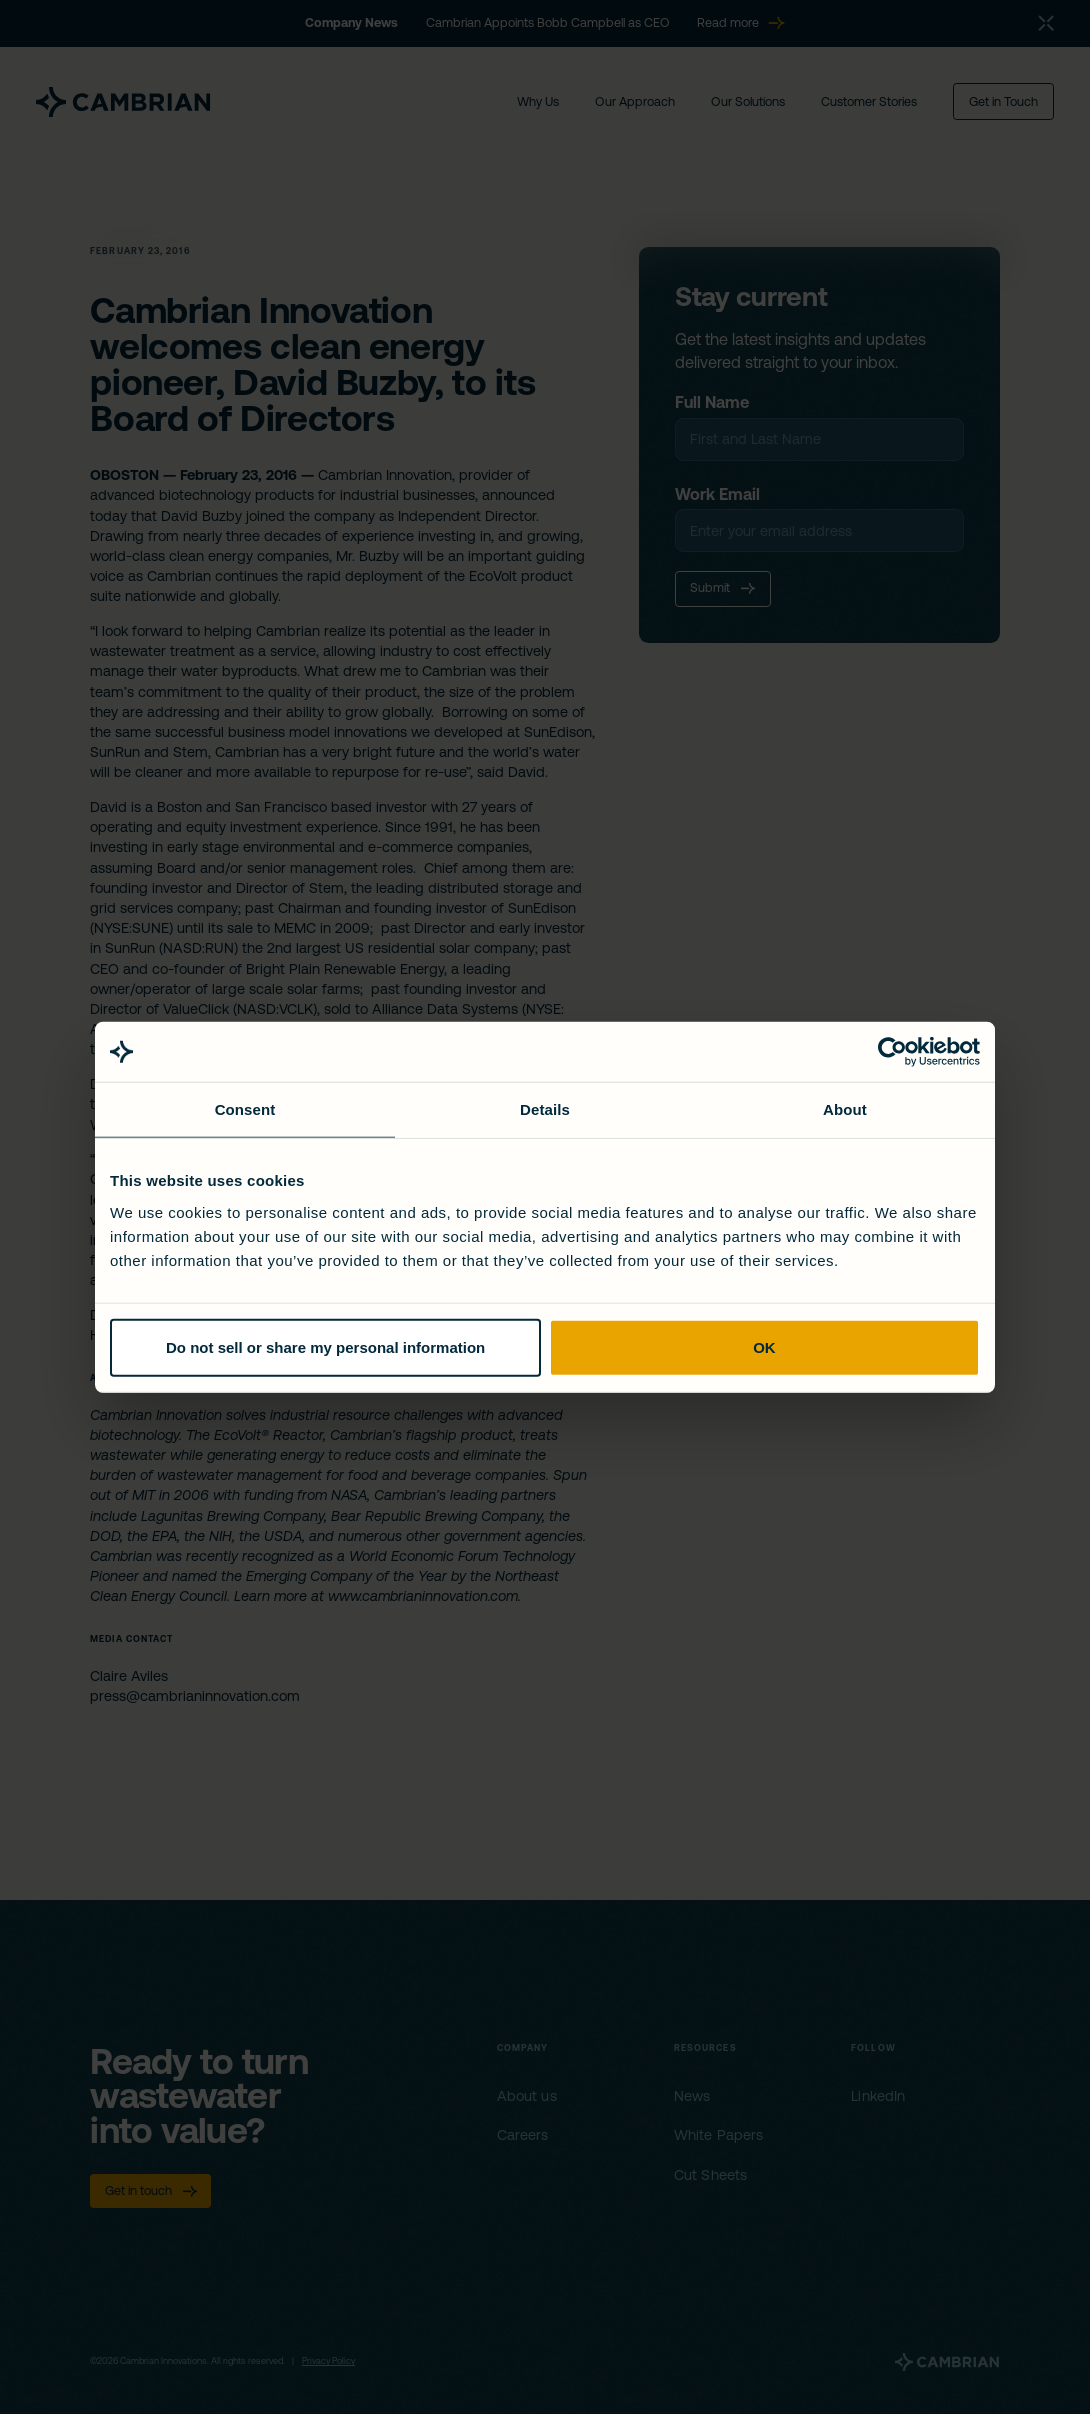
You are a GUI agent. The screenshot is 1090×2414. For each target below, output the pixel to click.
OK (764, 1346)
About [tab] (845, 1109)
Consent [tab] (245, 1109)
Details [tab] (545, 1109)
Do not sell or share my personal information (325, 1346)
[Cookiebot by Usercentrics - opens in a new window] (892, 1052)
